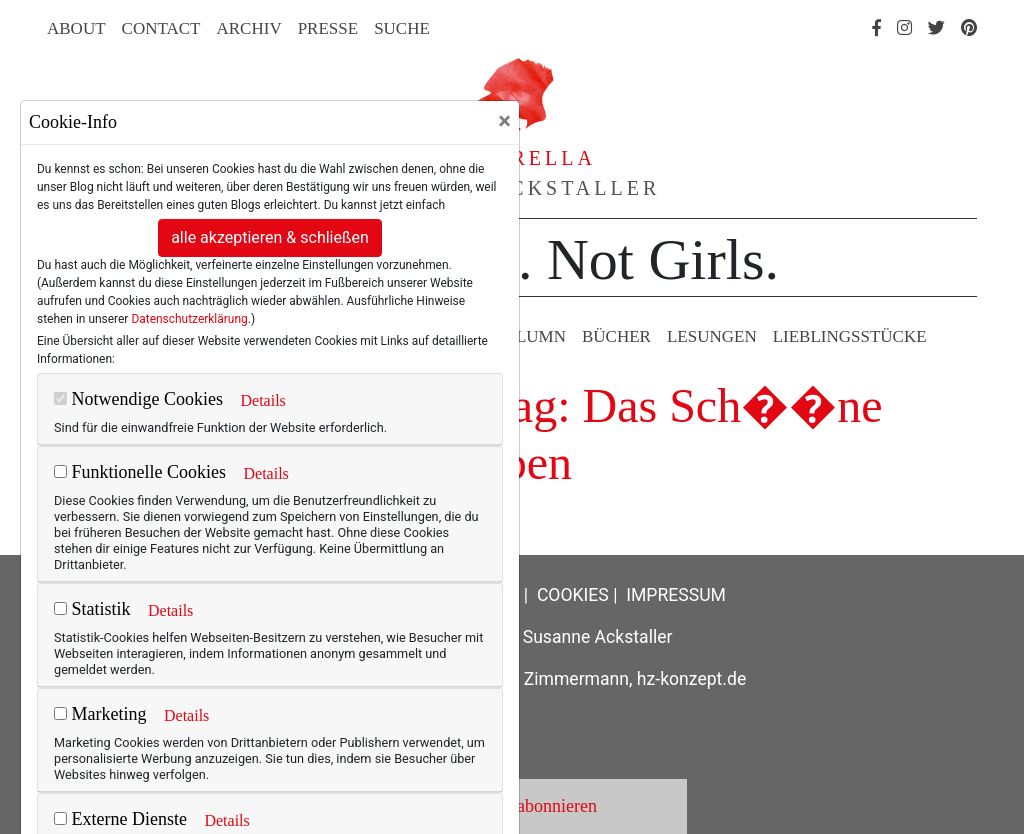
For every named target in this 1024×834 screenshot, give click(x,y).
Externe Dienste (120, 819)
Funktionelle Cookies (140, 472)
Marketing (100, 714)
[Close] (504, 121)
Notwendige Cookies (138, 399)
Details (262, 400)
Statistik (92, 609)
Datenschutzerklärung (189, 319)
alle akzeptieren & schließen (270, 237)
